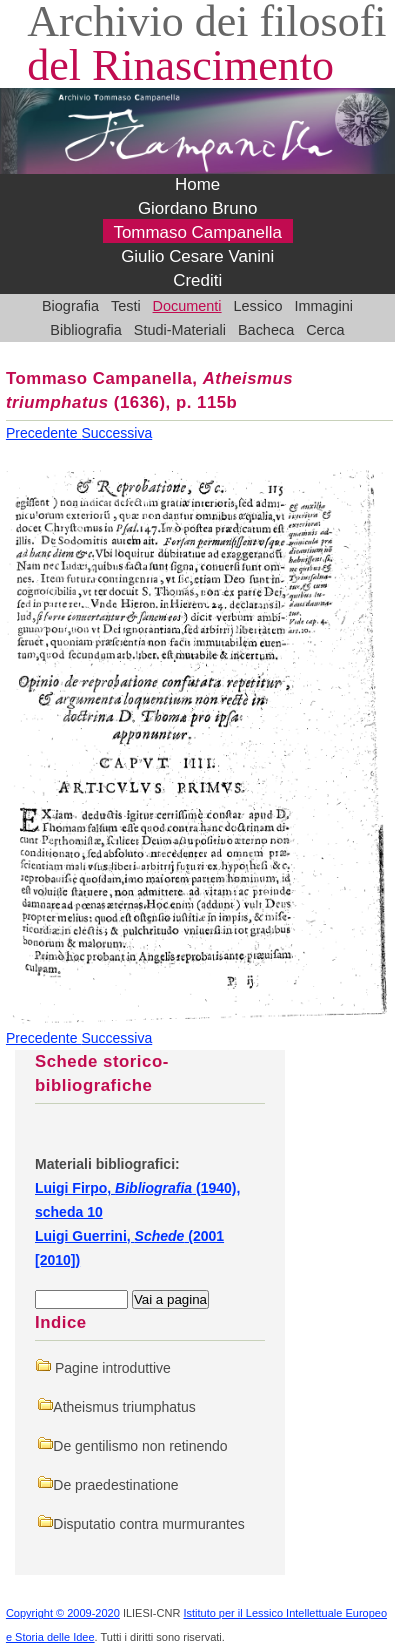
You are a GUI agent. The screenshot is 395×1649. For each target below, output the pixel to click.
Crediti (197, 281)
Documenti (187, 306)
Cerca (325, 330)
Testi (126, 306)
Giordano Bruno (198, 209)
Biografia (70, 306)
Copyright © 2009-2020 (63, 1613)
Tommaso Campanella (197, 233)
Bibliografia (85, 330)
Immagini (323, 306)
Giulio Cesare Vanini (197, 257)
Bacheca (266, 330)
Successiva (116, 433)
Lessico (258, 306)
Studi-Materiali (180, 330)
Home (197, 185)
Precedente (44, 433)
